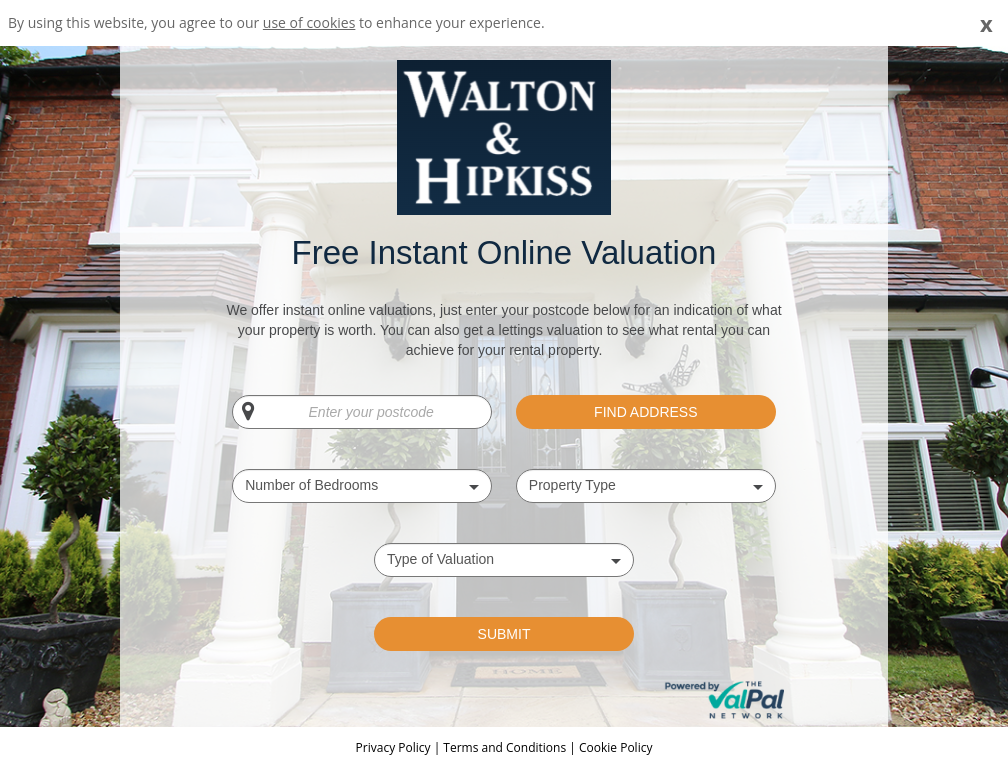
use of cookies (309, 22)
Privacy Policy (395, 747)
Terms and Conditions (504, 747)
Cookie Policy (615, 747)
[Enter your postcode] (362, 412)
